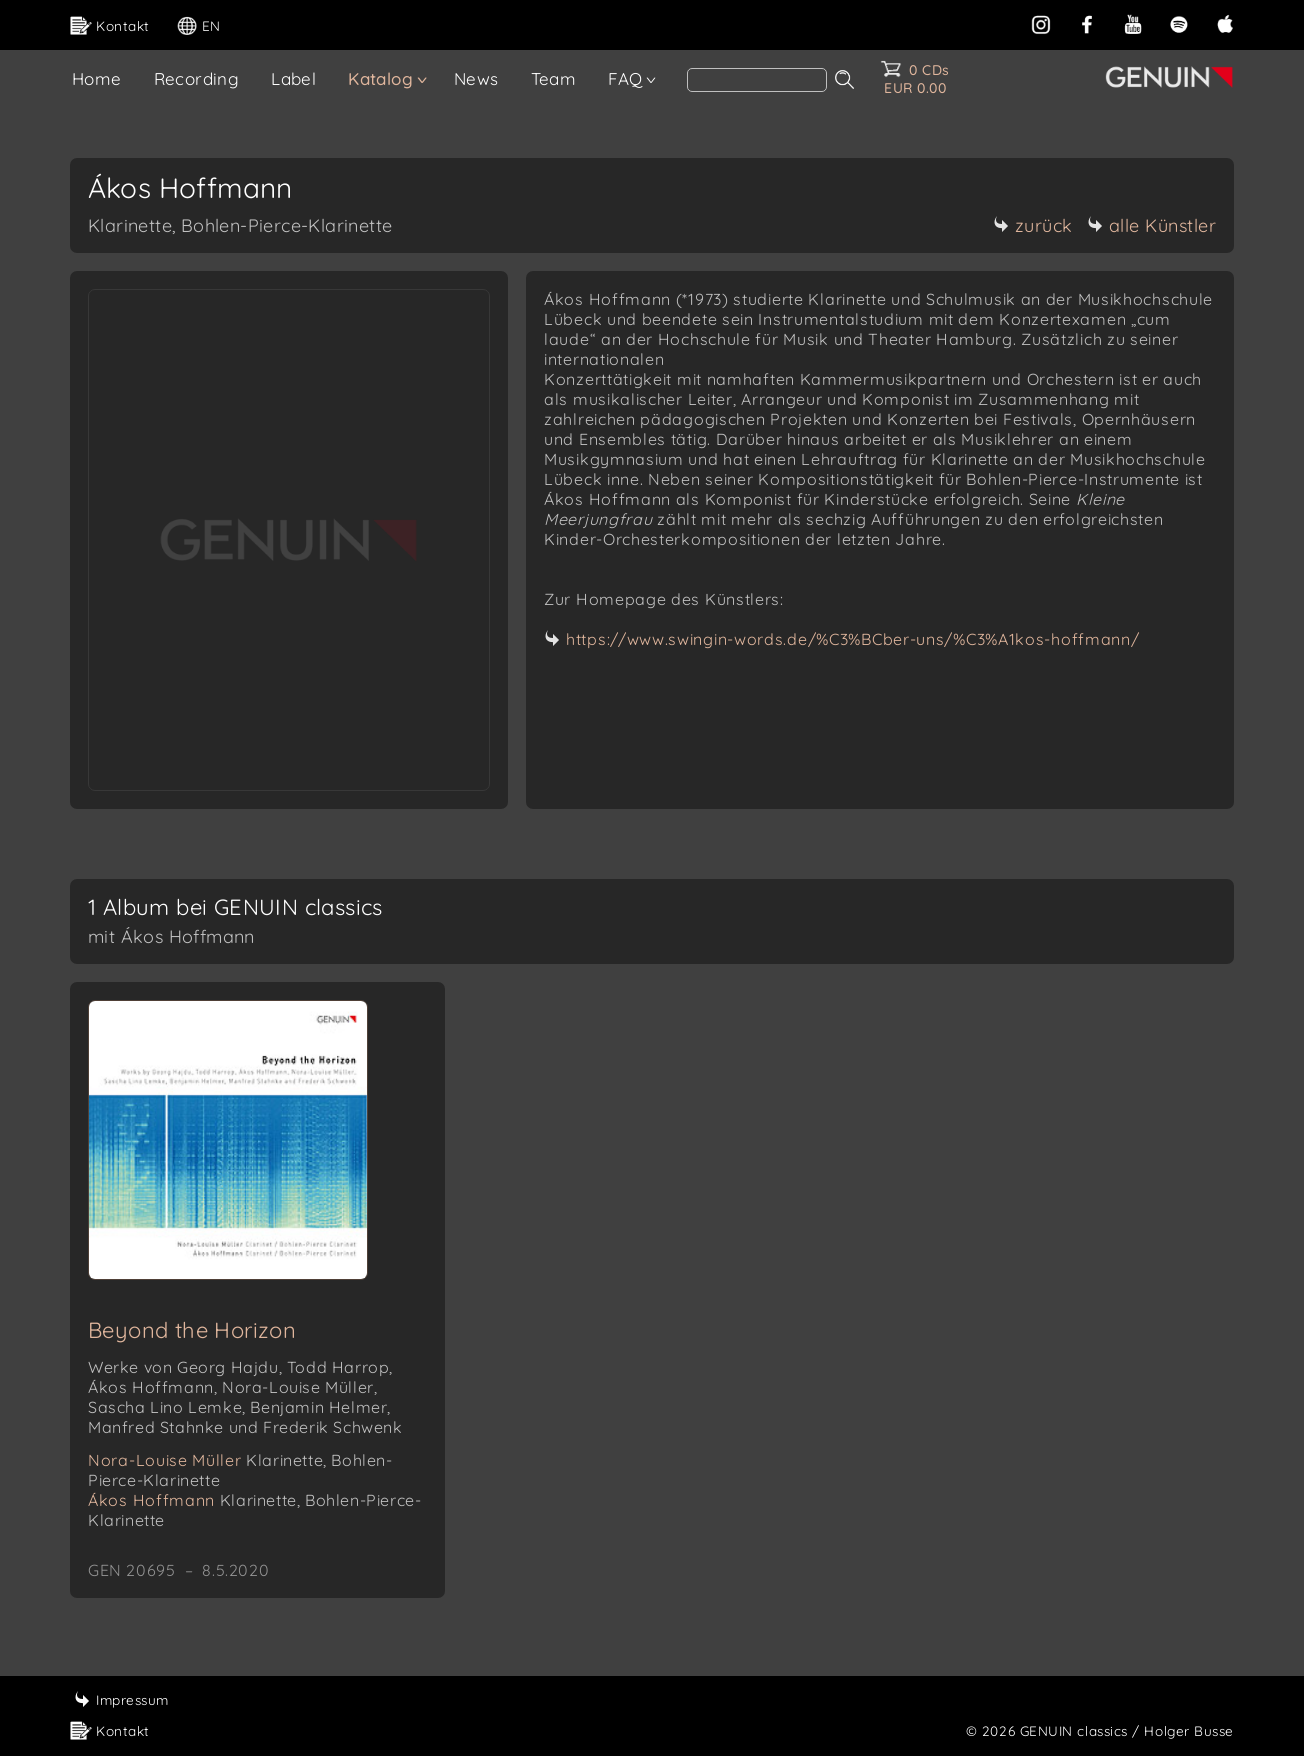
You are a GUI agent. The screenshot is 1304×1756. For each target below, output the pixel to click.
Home (97, 78)
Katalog (380, 78)
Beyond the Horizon (192, 1330)
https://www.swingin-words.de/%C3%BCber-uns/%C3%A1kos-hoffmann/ (852, 639)
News (476, 78)
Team (554, 78)
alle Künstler (1152, 225)
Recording (197, 78)
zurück (1033, 225)
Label (293, 78)
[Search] (757, 80)
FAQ (625, 78)
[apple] (1225, 22)
